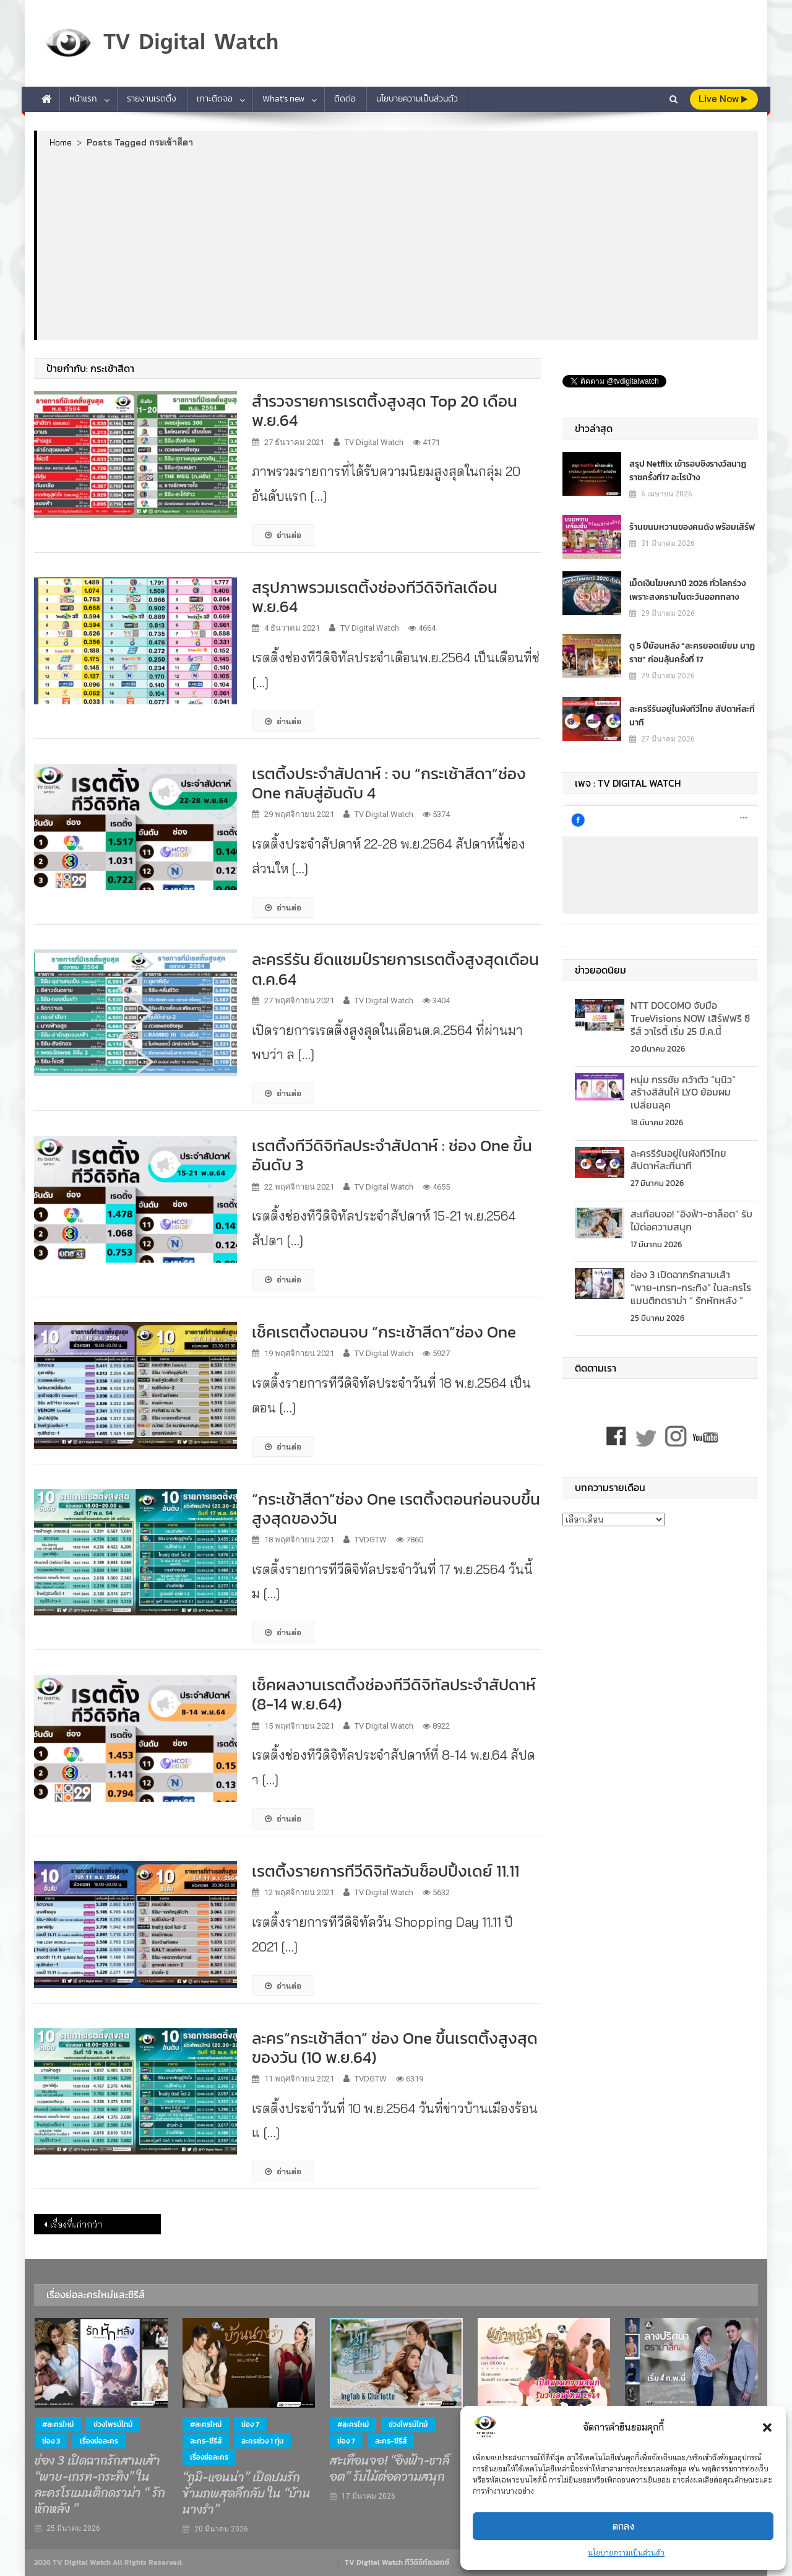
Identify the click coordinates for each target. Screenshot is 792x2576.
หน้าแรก (83, 98)
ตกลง (623, 2526)
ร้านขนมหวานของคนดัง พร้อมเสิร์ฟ (692, 526)
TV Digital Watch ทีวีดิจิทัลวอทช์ (397, 2562)
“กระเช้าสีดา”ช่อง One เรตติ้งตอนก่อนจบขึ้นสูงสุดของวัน (396, 1508)
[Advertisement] (398, 243)
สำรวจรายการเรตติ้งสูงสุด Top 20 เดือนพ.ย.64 (384, 410)
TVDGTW (371, 1539)
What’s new (283, 98)
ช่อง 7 (250, 2424)
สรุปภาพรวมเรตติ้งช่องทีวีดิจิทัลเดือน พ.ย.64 (374, 596)
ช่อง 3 (51, 2441)
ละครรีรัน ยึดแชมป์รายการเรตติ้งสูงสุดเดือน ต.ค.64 (395, 968)
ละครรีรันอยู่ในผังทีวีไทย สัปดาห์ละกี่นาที (692, 715)
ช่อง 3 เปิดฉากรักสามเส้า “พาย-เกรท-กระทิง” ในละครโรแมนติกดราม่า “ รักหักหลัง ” (691, 1287)
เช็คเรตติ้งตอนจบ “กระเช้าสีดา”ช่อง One (384, 1332)
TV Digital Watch (374, 442)
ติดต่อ (345, 98)
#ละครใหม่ (58, 2424)
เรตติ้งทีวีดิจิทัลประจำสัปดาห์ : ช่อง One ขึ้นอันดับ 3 (392, 1155)
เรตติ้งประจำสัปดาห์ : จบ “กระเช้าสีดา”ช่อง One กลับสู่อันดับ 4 (389, 783)
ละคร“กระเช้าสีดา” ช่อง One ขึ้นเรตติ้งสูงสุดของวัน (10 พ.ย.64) (395, 2047)
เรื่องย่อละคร (99, 2441)
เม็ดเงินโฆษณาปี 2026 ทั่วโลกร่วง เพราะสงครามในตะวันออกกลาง (687, 589)
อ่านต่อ (283, 535)
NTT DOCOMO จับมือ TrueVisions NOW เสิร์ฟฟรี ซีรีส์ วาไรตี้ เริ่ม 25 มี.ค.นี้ (690, 1018)
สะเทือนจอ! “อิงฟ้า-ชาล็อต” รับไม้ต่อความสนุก (691, 1220)
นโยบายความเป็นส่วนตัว (626, 2552)
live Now (723, 99)
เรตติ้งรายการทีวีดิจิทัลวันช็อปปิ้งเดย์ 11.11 (385, 1871)
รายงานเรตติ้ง (151, 98)
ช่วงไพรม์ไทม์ (112, 2424)
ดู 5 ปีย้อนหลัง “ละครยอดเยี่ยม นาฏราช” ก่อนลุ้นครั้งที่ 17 (692, 652)
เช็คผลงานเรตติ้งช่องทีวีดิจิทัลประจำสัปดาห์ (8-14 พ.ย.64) (394, 1694)
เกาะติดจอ (215, 98)
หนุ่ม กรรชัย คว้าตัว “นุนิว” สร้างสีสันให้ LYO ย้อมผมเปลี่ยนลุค (683, 1092)
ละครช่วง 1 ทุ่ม (262, 2441)
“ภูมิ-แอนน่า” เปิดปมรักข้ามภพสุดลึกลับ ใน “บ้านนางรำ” (247, 2494)
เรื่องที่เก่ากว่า (76, 2224)
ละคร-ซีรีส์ (206, 2441)
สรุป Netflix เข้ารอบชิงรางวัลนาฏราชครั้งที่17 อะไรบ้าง (687, 470)
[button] (767, 2427)
